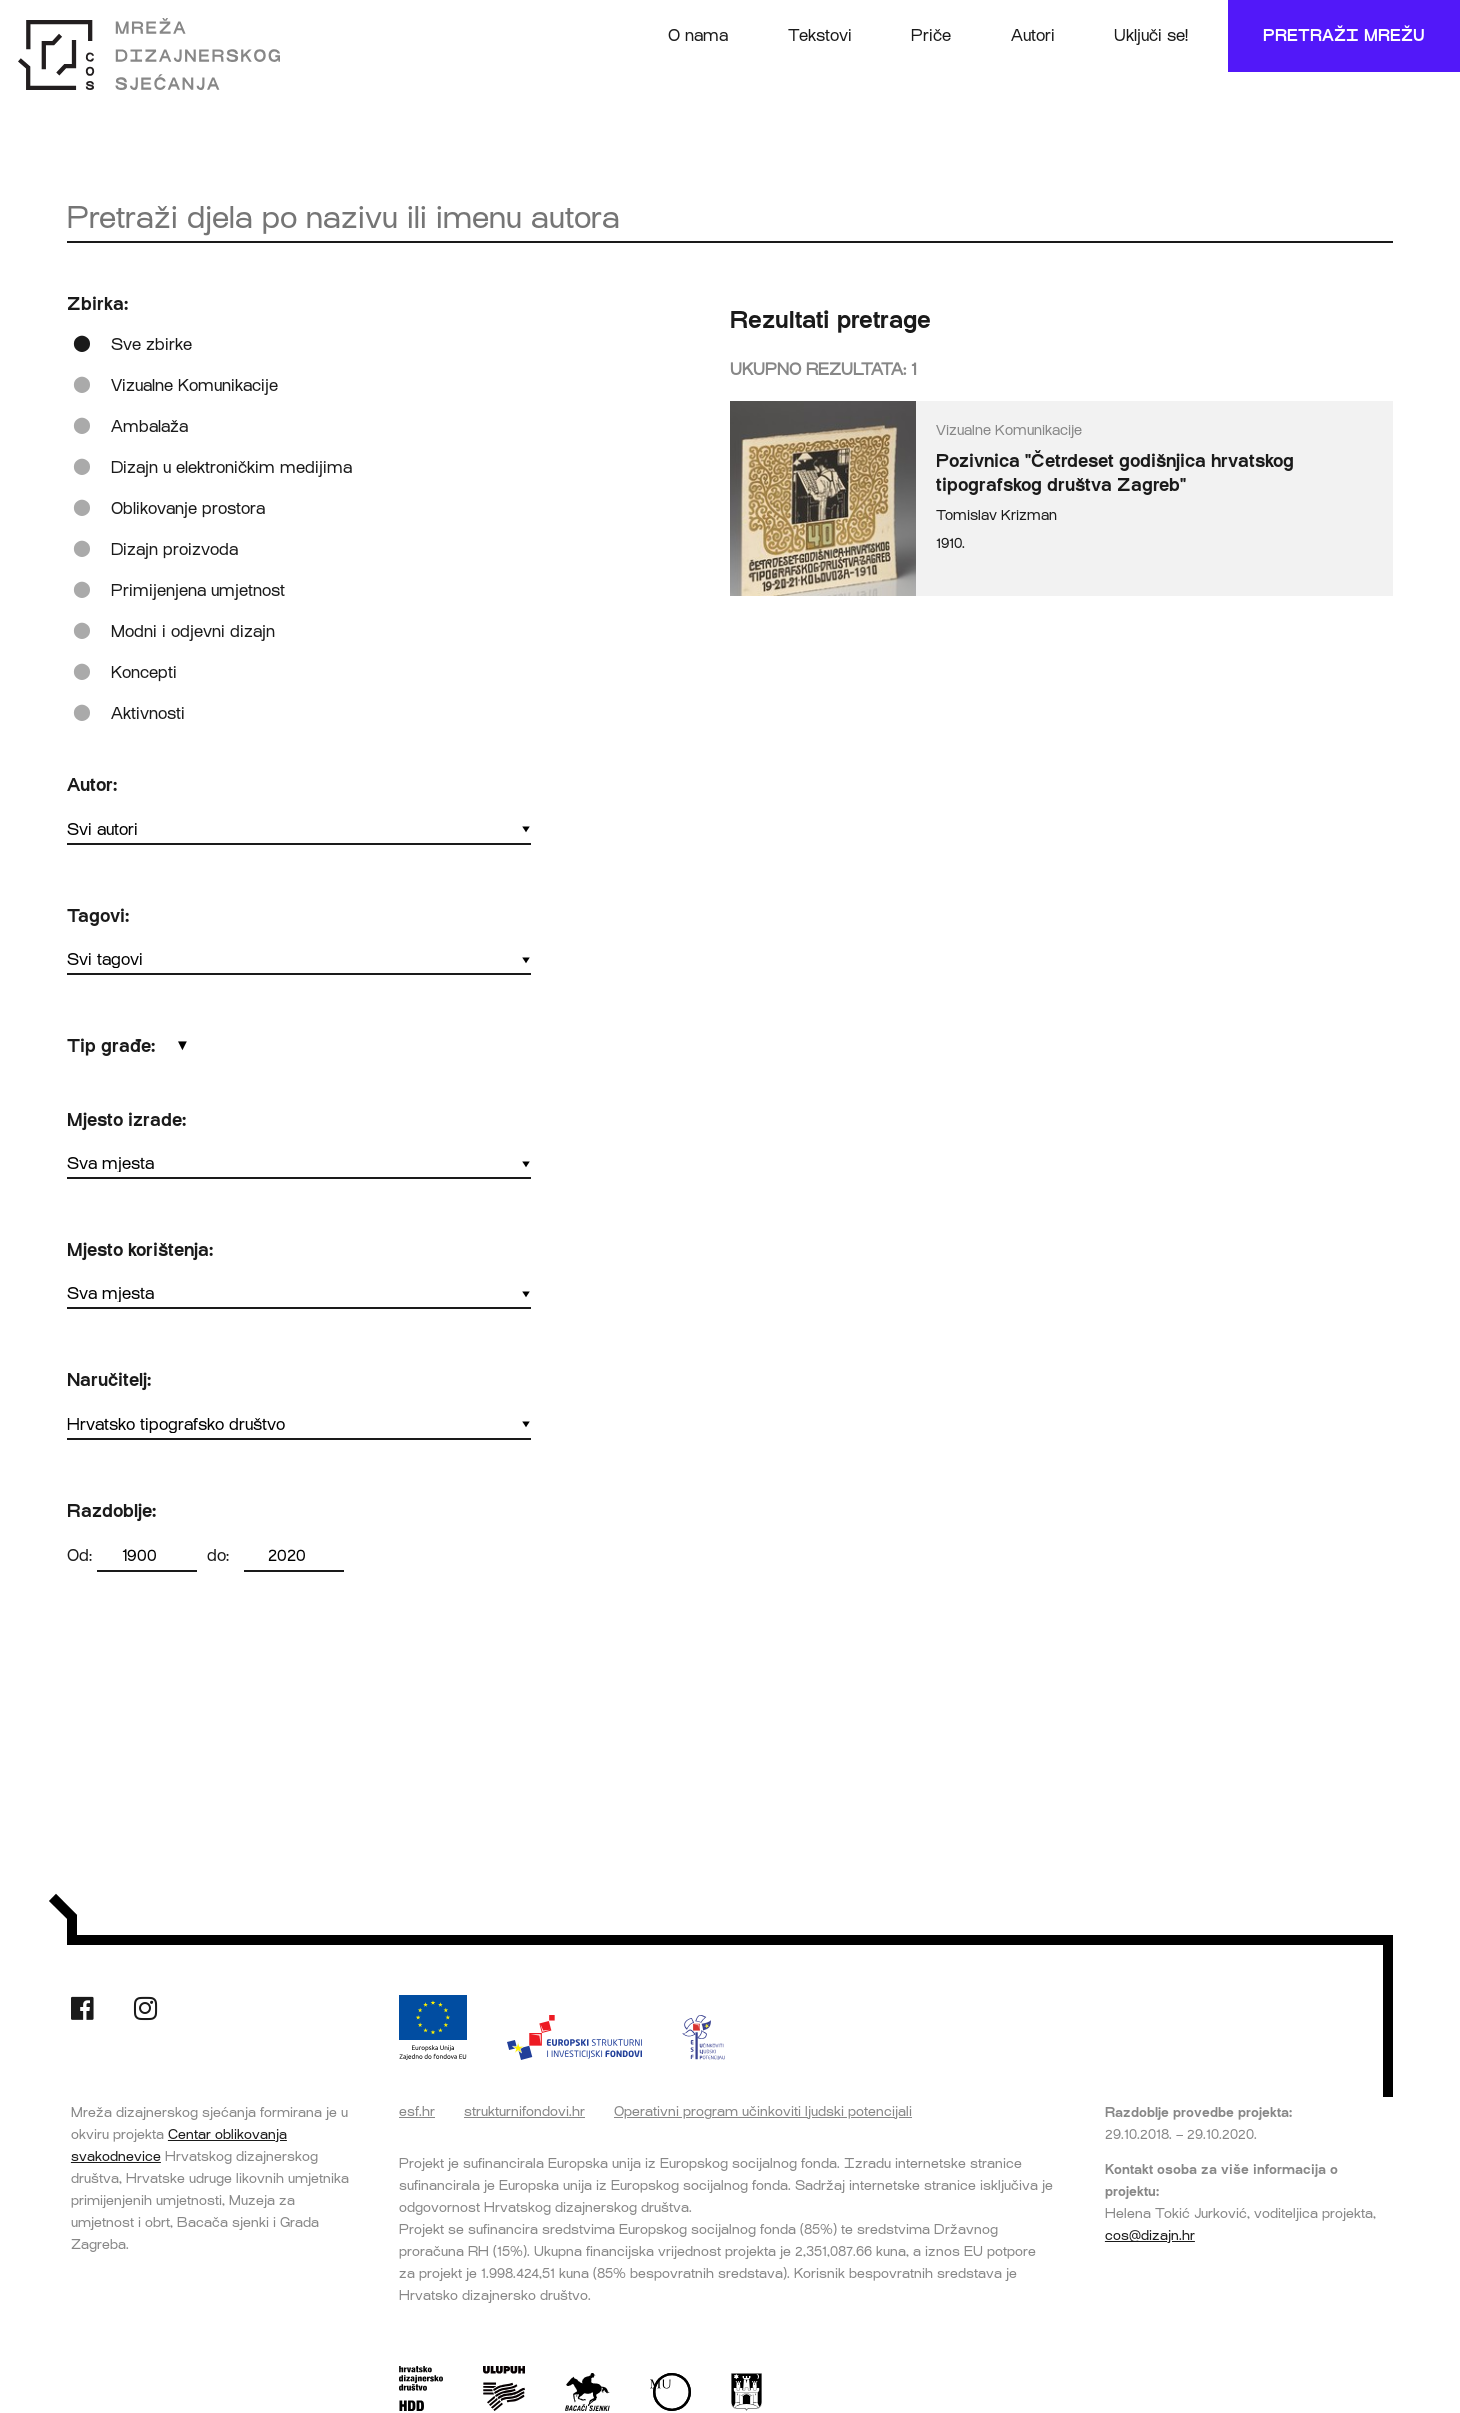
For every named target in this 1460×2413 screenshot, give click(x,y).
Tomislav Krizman (996, 515)
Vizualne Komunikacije (194, 385)
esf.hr (417, 2111)
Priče (931, 35)
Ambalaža (149, 426)
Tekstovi (820, 35)
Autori (1033, 35)
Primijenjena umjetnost (198, 590)
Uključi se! (1151, 35)
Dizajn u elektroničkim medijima (231, 467)
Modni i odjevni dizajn (193, 631)
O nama (698, 35)
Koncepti (144, 672)
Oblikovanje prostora (188, 508)
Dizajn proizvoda (174, 549)
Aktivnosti (148, 713)
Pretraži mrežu (1344, 35)
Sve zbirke (151, 344)
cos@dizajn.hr (1150, 2235)
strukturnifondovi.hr (524, 2111)
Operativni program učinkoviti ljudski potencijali (763, 2111)
